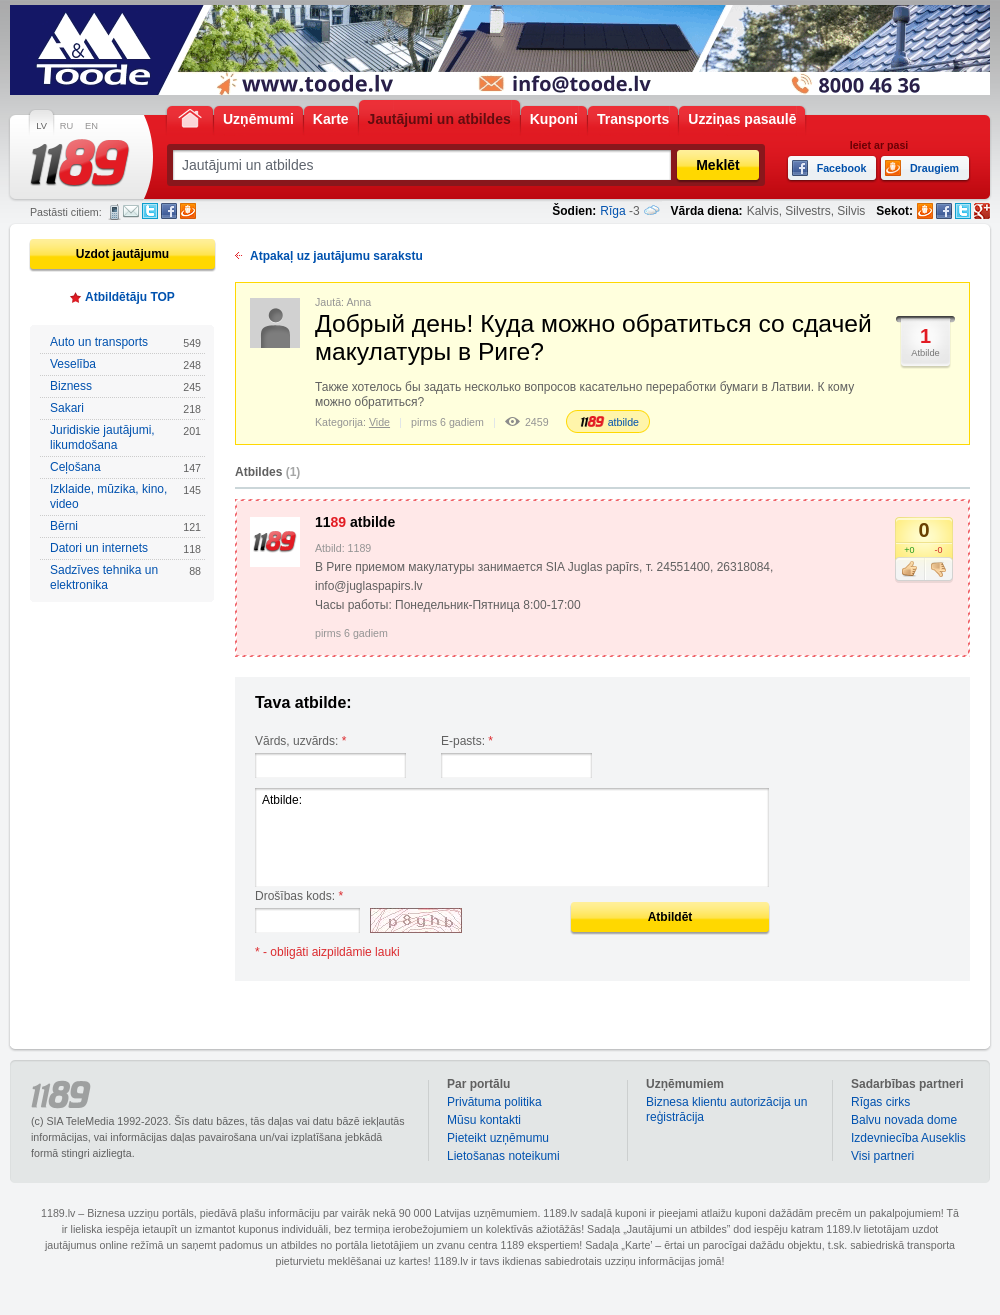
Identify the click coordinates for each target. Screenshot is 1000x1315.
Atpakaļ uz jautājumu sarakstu (336, 256)
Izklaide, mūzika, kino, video (125, 496)
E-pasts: (467, 741)
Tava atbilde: (303, 702)
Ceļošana (125, 467)
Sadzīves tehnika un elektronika (125, 577)
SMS (114, 212)
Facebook (169, 211)
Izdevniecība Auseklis (908, 1138)
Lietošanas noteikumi (503, 1156)
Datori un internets (125, 548)
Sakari (125, 408)
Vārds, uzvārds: (300, 741)
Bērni (125, 526)
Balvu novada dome (904, 1120)
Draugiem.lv (188, 211)
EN (91, 126)
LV (41, 126)
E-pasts (131, 211)
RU (66, 126)
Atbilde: (512, 837)
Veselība (125, 364)
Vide (379, 422)
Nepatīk (938, 570)
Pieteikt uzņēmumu (498, 1138)
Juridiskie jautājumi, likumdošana (125, 437)
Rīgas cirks (880, 1102)
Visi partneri (882, 1156)
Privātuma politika (494, 1102)
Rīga (612, 211)
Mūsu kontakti (484, 1120)
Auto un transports (125, 342)
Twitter (150, 211)
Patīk (909, 570)
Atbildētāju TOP (130, 297)
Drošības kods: (299, 896)
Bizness (125, 386)
